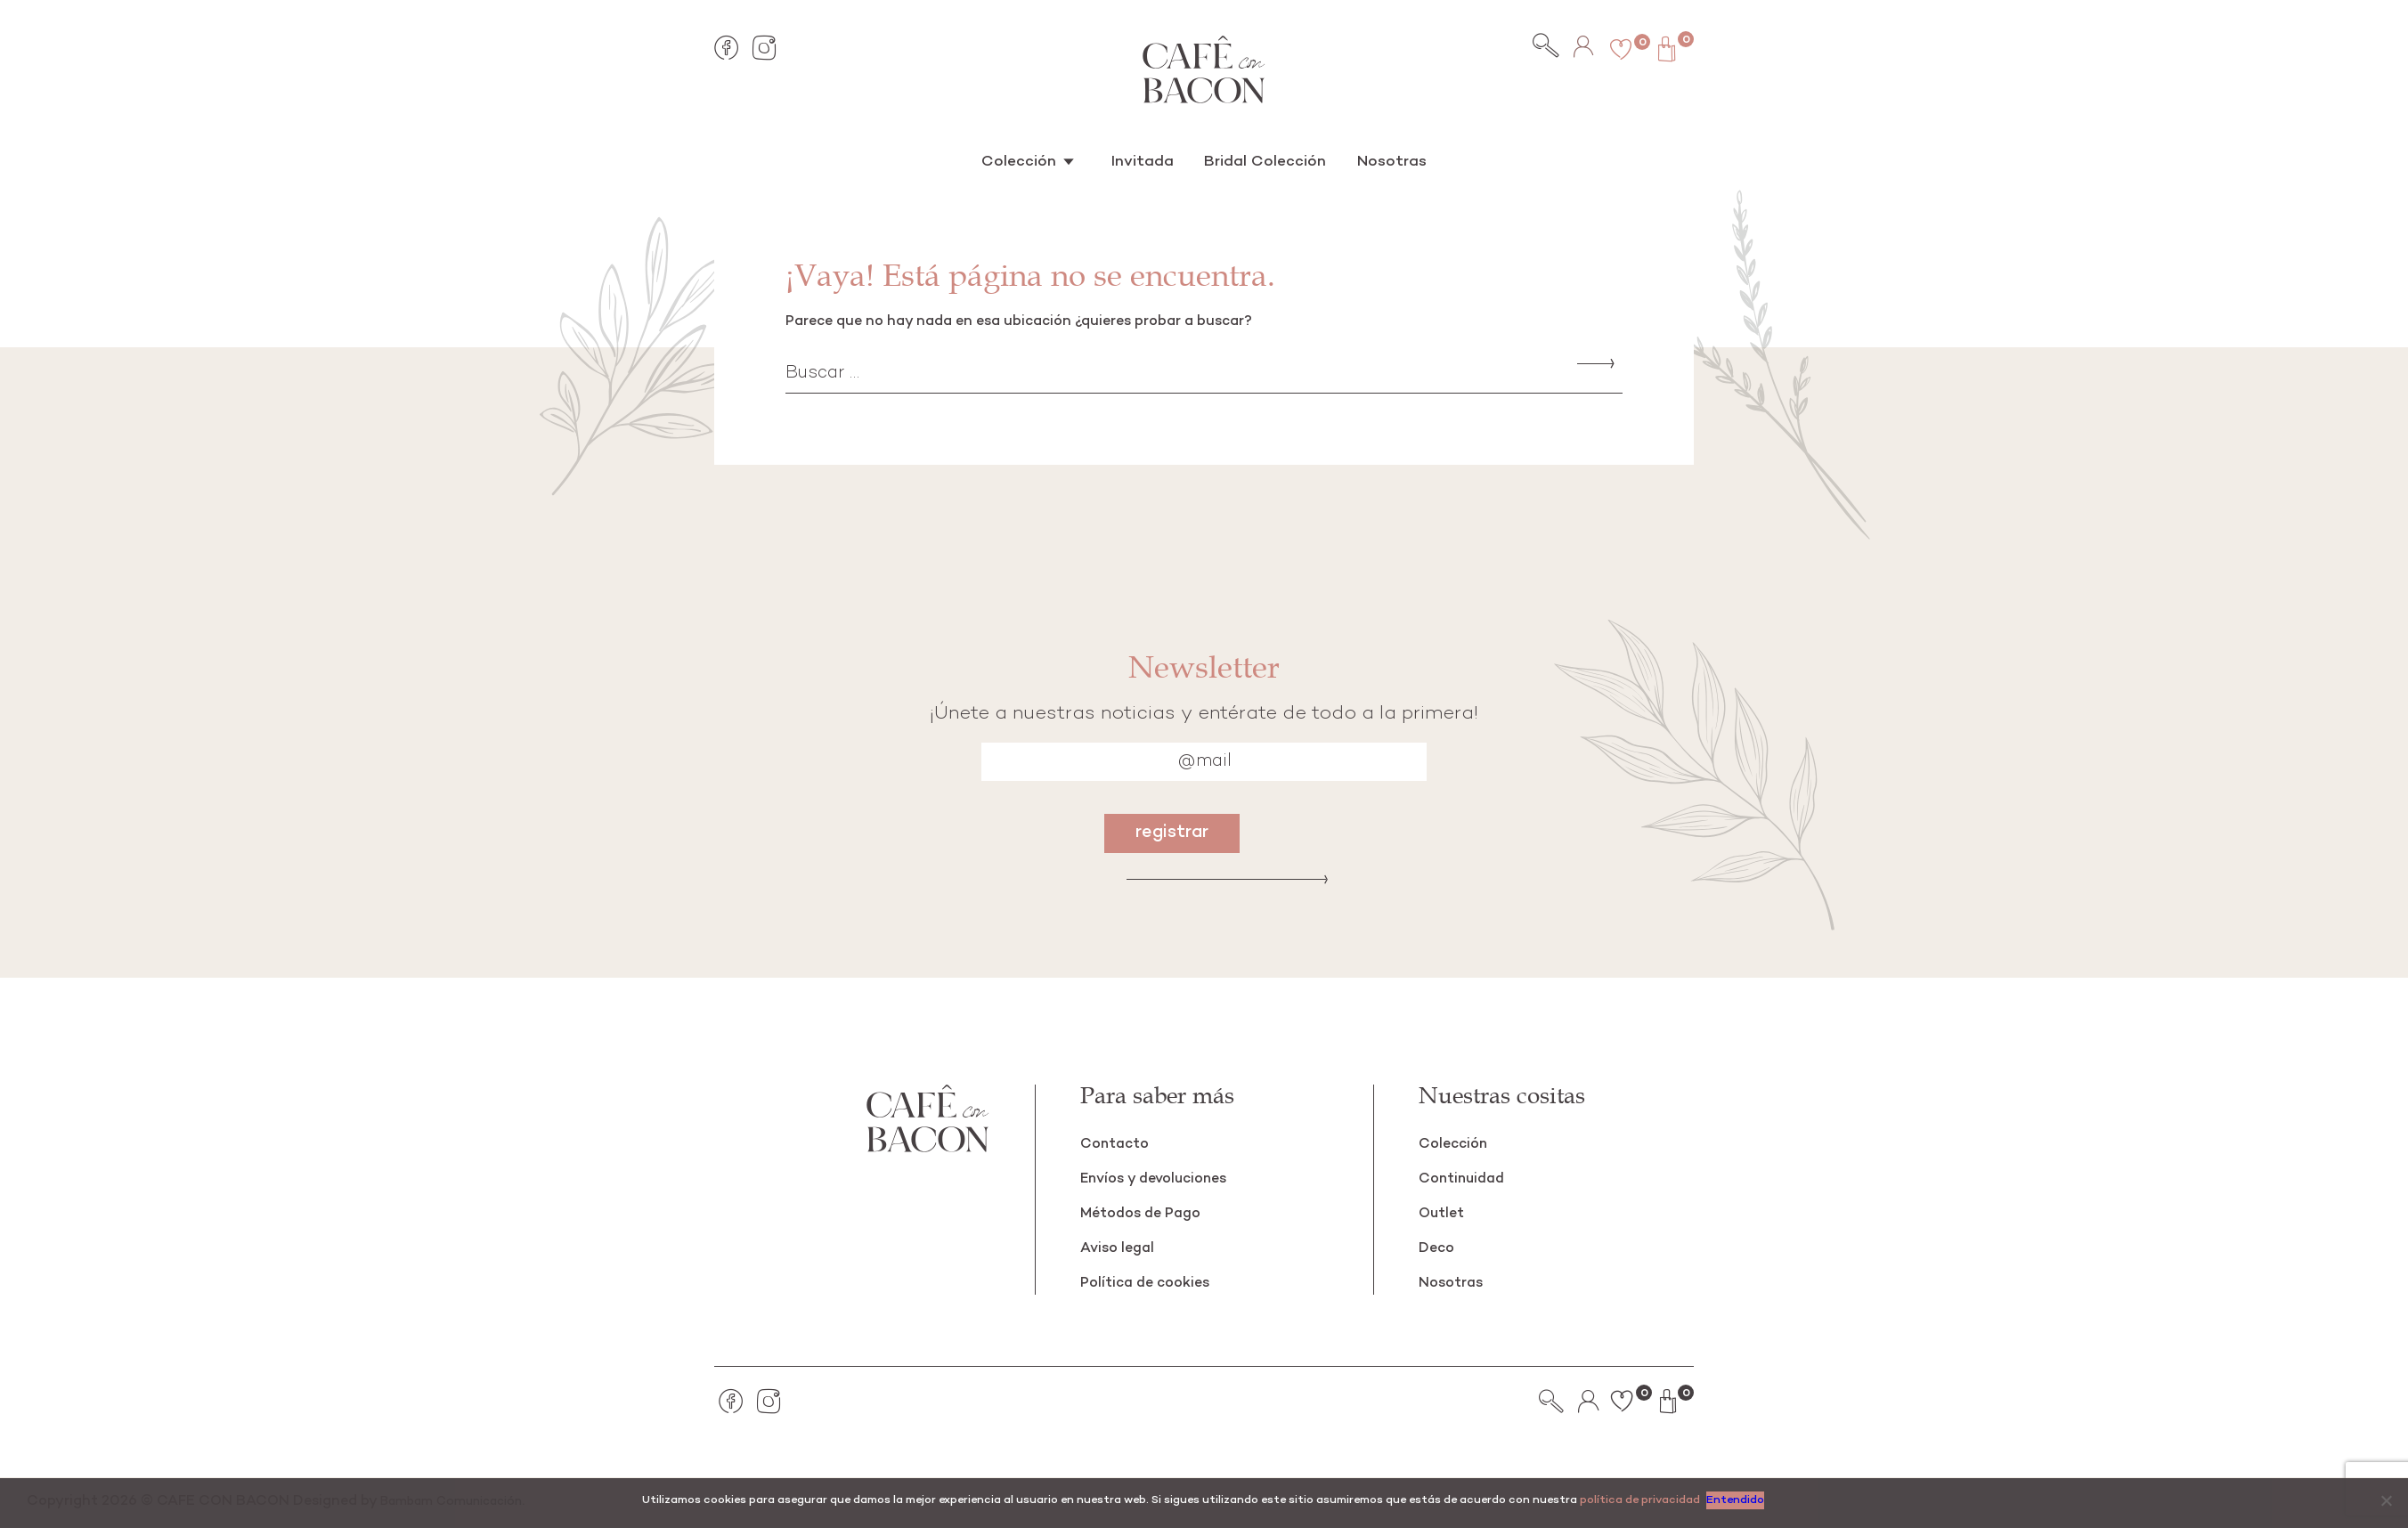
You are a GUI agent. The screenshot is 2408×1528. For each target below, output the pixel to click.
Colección (1033, 159)
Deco (1438, 1247)
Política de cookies (1151, 1282)
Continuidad (1465, 1178)
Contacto (1117, 1143)
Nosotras (1377, 159)
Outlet (1444, 1213)
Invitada (1147, 159)
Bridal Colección (1261, 159)
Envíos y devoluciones (1161, 1178)
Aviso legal (1120, 1247)
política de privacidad (1640, 1500)
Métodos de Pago (1146, 1213)
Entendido (1738, 1500)
